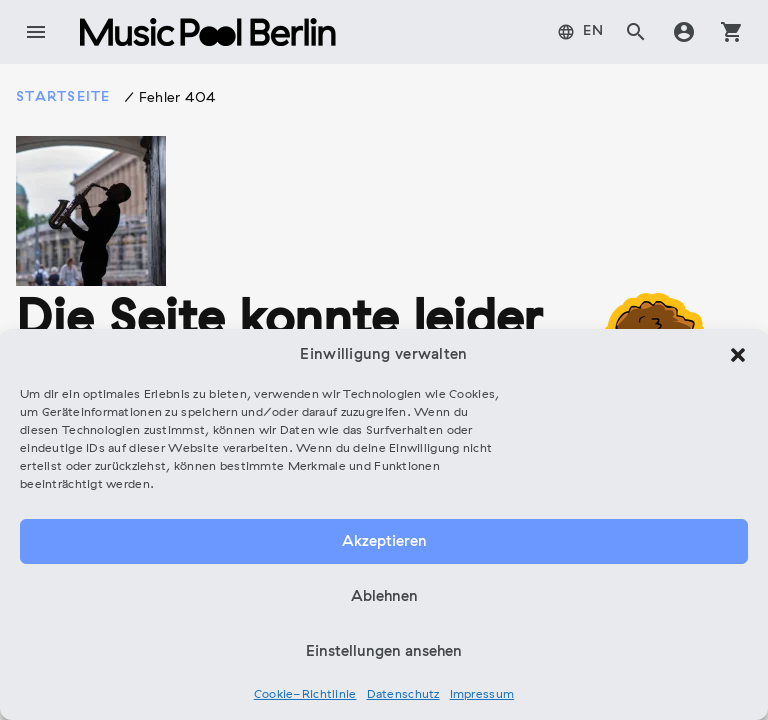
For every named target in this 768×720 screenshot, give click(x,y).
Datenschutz (403, 695)
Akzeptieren (384, 542)
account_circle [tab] (684, 32)
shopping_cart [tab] (732, 32)
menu (36, 32)
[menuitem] (581, 32)
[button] (738, 355)
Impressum (482, 695)
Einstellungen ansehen (384, 652)
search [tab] (636, 32)
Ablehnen (384, 597)
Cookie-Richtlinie (305, 695)
